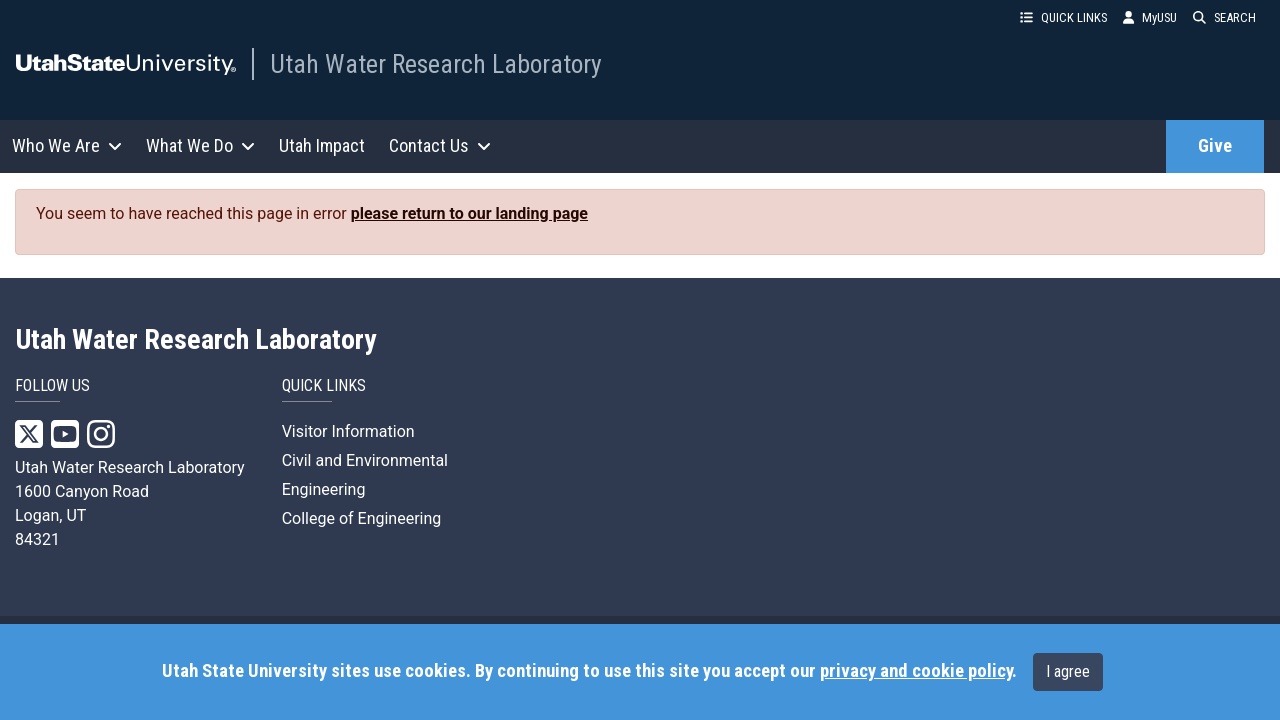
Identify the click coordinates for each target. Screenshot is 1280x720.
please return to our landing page (469, 213)
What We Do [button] (200, 145)
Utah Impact (322, 145)
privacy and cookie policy (916, 671)
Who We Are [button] (67, 145)
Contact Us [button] (440, 145)
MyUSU (1150, 17)
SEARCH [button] (1224, 17)
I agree (1068, 671)
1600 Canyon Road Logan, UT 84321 (82, 515)
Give (1215, 146)
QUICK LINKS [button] (1063, 17)
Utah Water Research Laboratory (436, 64)
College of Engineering (362, 518)
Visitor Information (348, 431)
